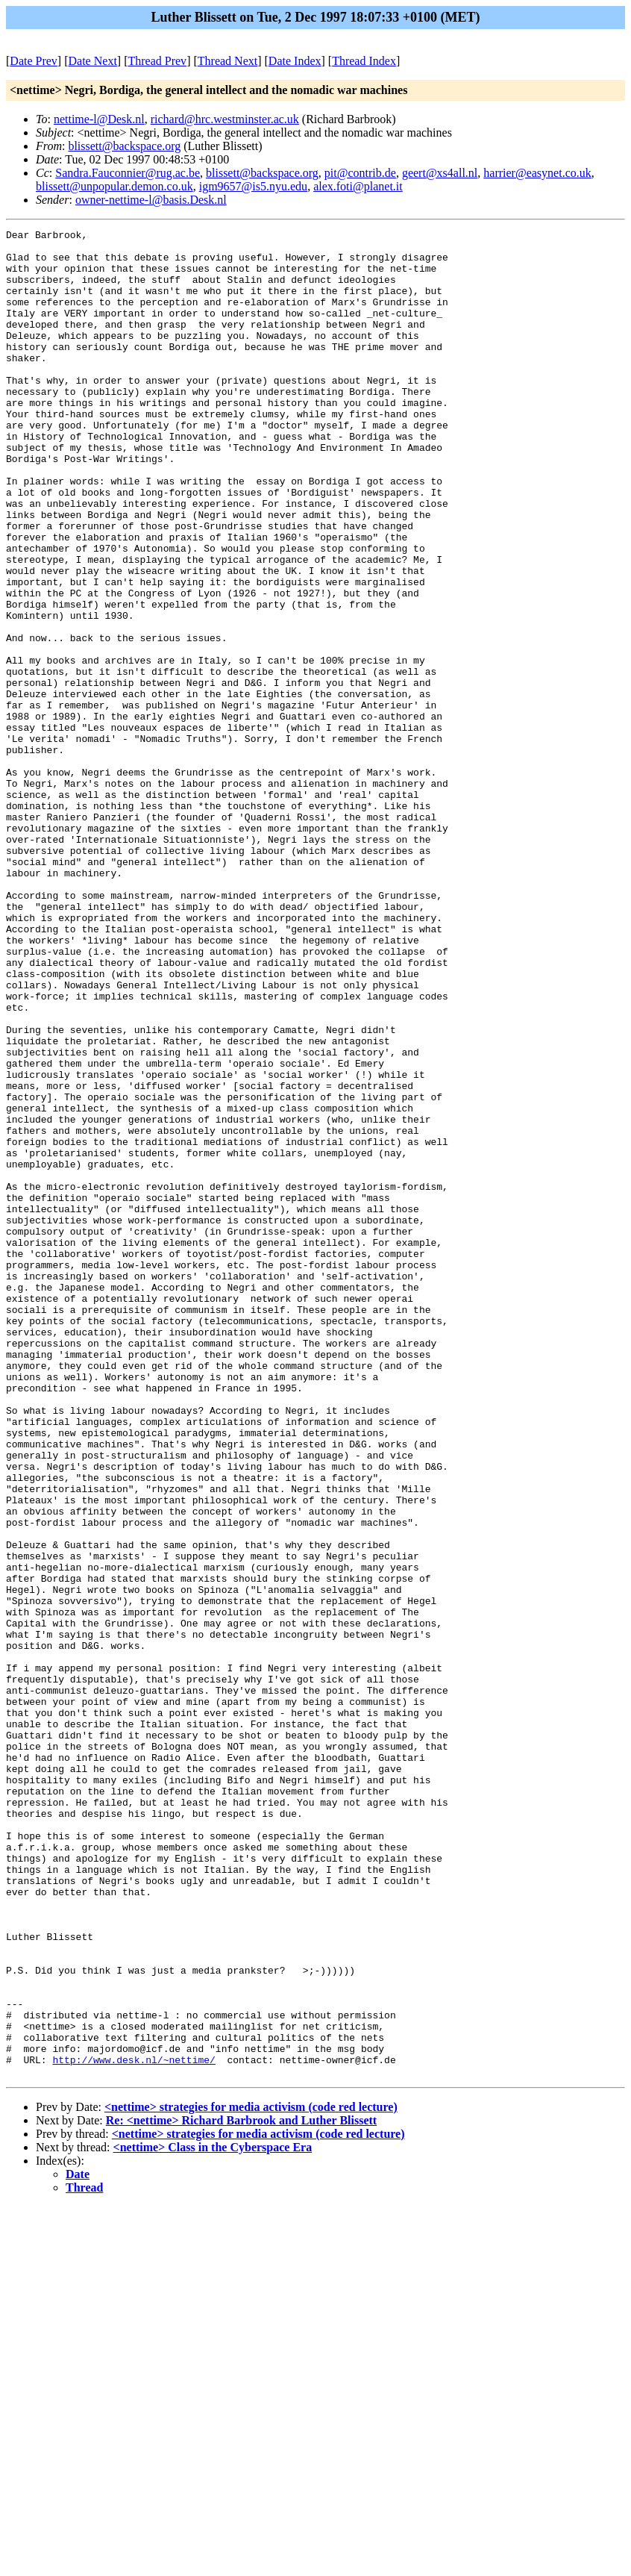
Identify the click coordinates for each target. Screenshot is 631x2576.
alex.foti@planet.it (358, 186)
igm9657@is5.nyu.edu (253, 186)
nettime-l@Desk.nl (99, 119)
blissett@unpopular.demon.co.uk (114, 186)
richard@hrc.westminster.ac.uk (225, 119)
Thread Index (364, 60)
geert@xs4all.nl (439, 172)
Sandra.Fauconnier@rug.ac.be (127, 172)
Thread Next (227, 60)
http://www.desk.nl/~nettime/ (133, 2426)
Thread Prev (157, 60)
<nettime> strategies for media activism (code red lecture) (251, 2476)
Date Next (93, 60)
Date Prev (33, 60)
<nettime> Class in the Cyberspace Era (213, 2516)
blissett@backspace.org (124, 146)
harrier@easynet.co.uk (537, 172)
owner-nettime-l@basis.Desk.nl (151, 199)
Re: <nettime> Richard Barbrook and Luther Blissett (241, 2489)
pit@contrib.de (360, 172)
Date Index (295, 60)
